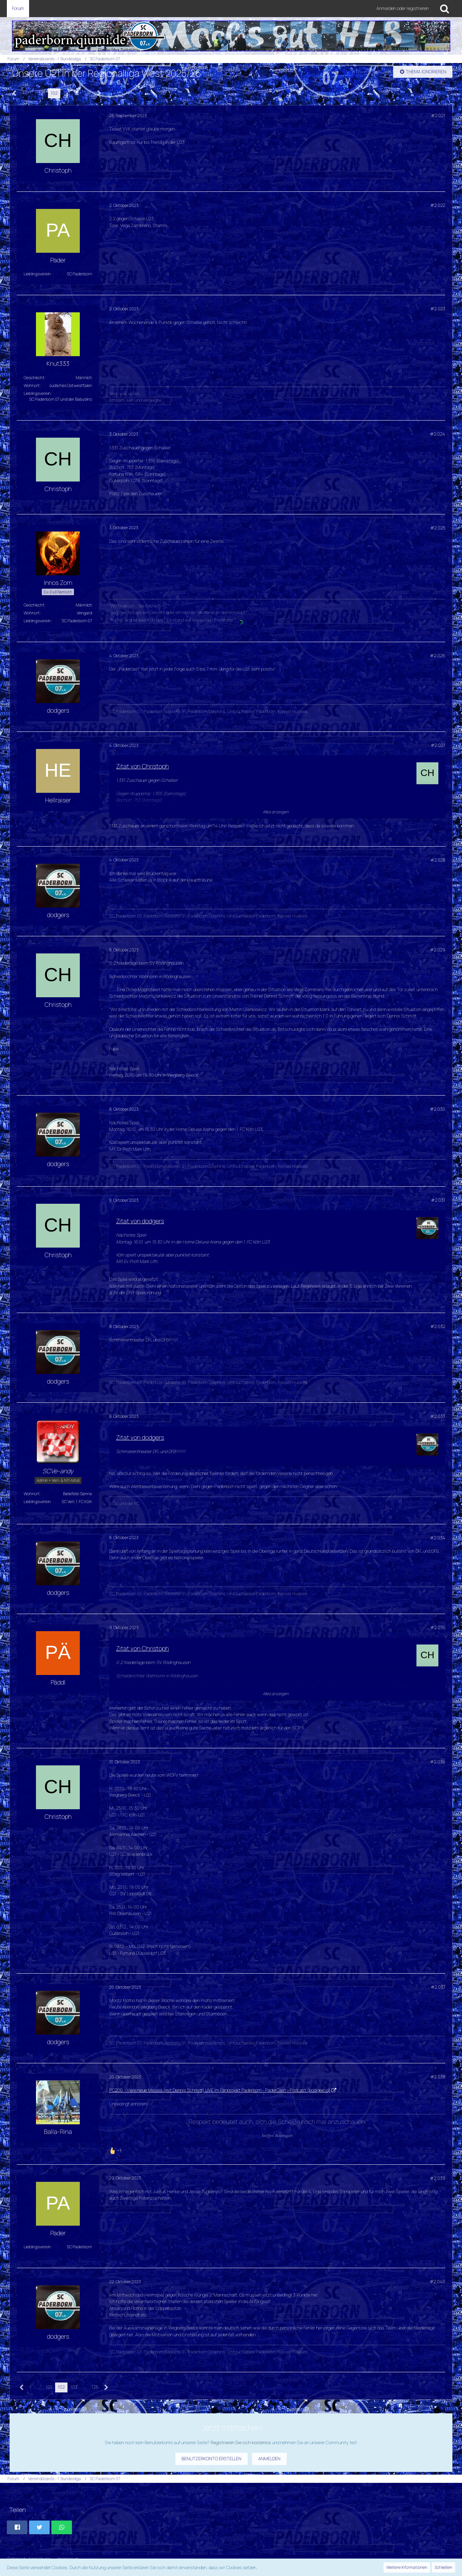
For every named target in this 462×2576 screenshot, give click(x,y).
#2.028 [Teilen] (437, 860)
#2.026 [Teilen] (437, 655)
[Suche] (444, 8)
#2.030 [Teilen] (437, 1109)
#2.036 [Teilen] (437, 1762)
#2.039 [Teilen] (437, 2178)
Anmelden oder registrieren (402, 8)
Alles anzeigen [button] (276, 812)
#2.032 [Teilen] (437, 1326)
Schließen (443, 2567)
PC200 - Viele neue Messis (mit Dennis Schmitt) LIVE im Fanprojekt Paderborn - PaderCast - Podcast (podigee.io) (219, 2090)
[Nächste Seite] (99, 93)
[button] (17, 2527)
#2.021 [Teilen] (438, 115)
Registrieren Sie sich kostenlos (241, 2442)
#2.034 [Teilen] (437, 1538)
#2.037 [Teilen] (437, 1987)
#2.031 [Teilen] (438, 1200)
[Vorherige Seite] (15, 93)
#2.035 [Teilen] (437, 1627)
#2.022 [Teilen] (437, 205)
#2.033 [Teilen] (437, 1416)
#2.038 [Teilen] (437, 2077)
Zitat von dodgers (140, 1221)
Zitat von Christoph (142, 766)
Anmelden (269, 2458)
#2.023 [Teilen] (437, 308)
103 (66, 93)
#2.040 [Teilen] (437, 2281)
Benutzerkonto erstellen (211, 2458)
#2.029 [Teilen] (437, 950)
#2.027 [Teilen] (437, 745)
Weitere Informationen (406, 2567)
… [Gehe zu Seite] (31, 93)
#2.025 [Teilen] (437, 528)
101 (42, 93)
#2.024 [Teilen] (437, 434)
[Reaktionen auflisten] (116, 2150)
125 (88, 93)
